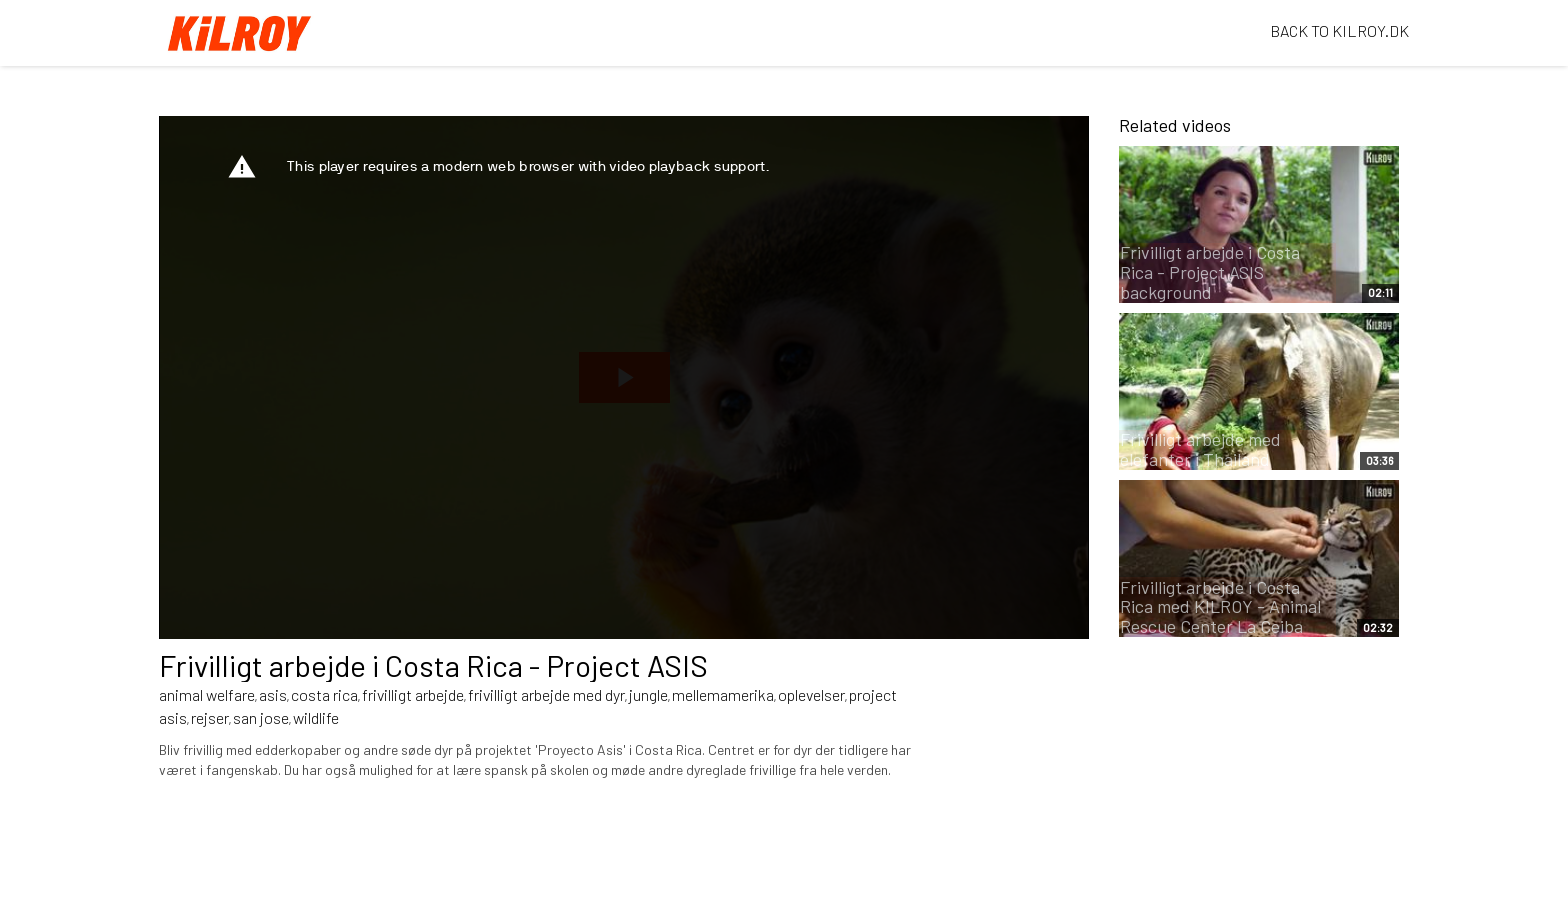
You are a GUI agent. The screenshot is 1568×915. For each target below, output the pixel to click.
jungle (648, 694)
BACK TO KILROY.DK (1339, 30)
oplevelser (811, 694)
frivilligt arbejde (413, 694)
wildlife (316, 717)
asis (273, 694)
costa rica (324, 694)
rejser (210, 717)
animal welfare (207, 694)
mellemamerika (723, 694)
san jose (261, 717)
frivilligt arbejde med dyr (546, 694)
